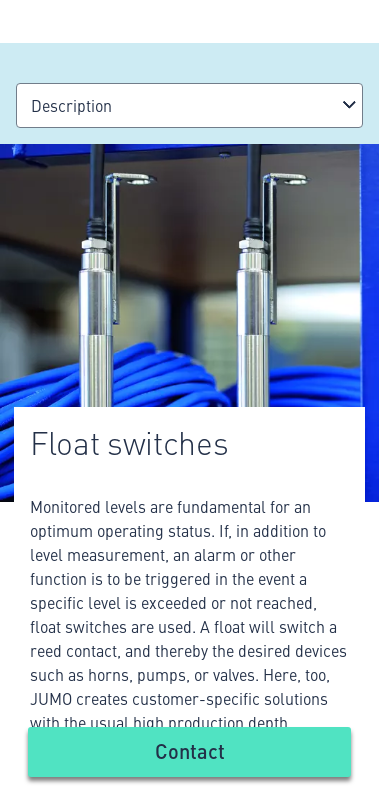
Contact (190, 750)
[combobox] (189, 105)
